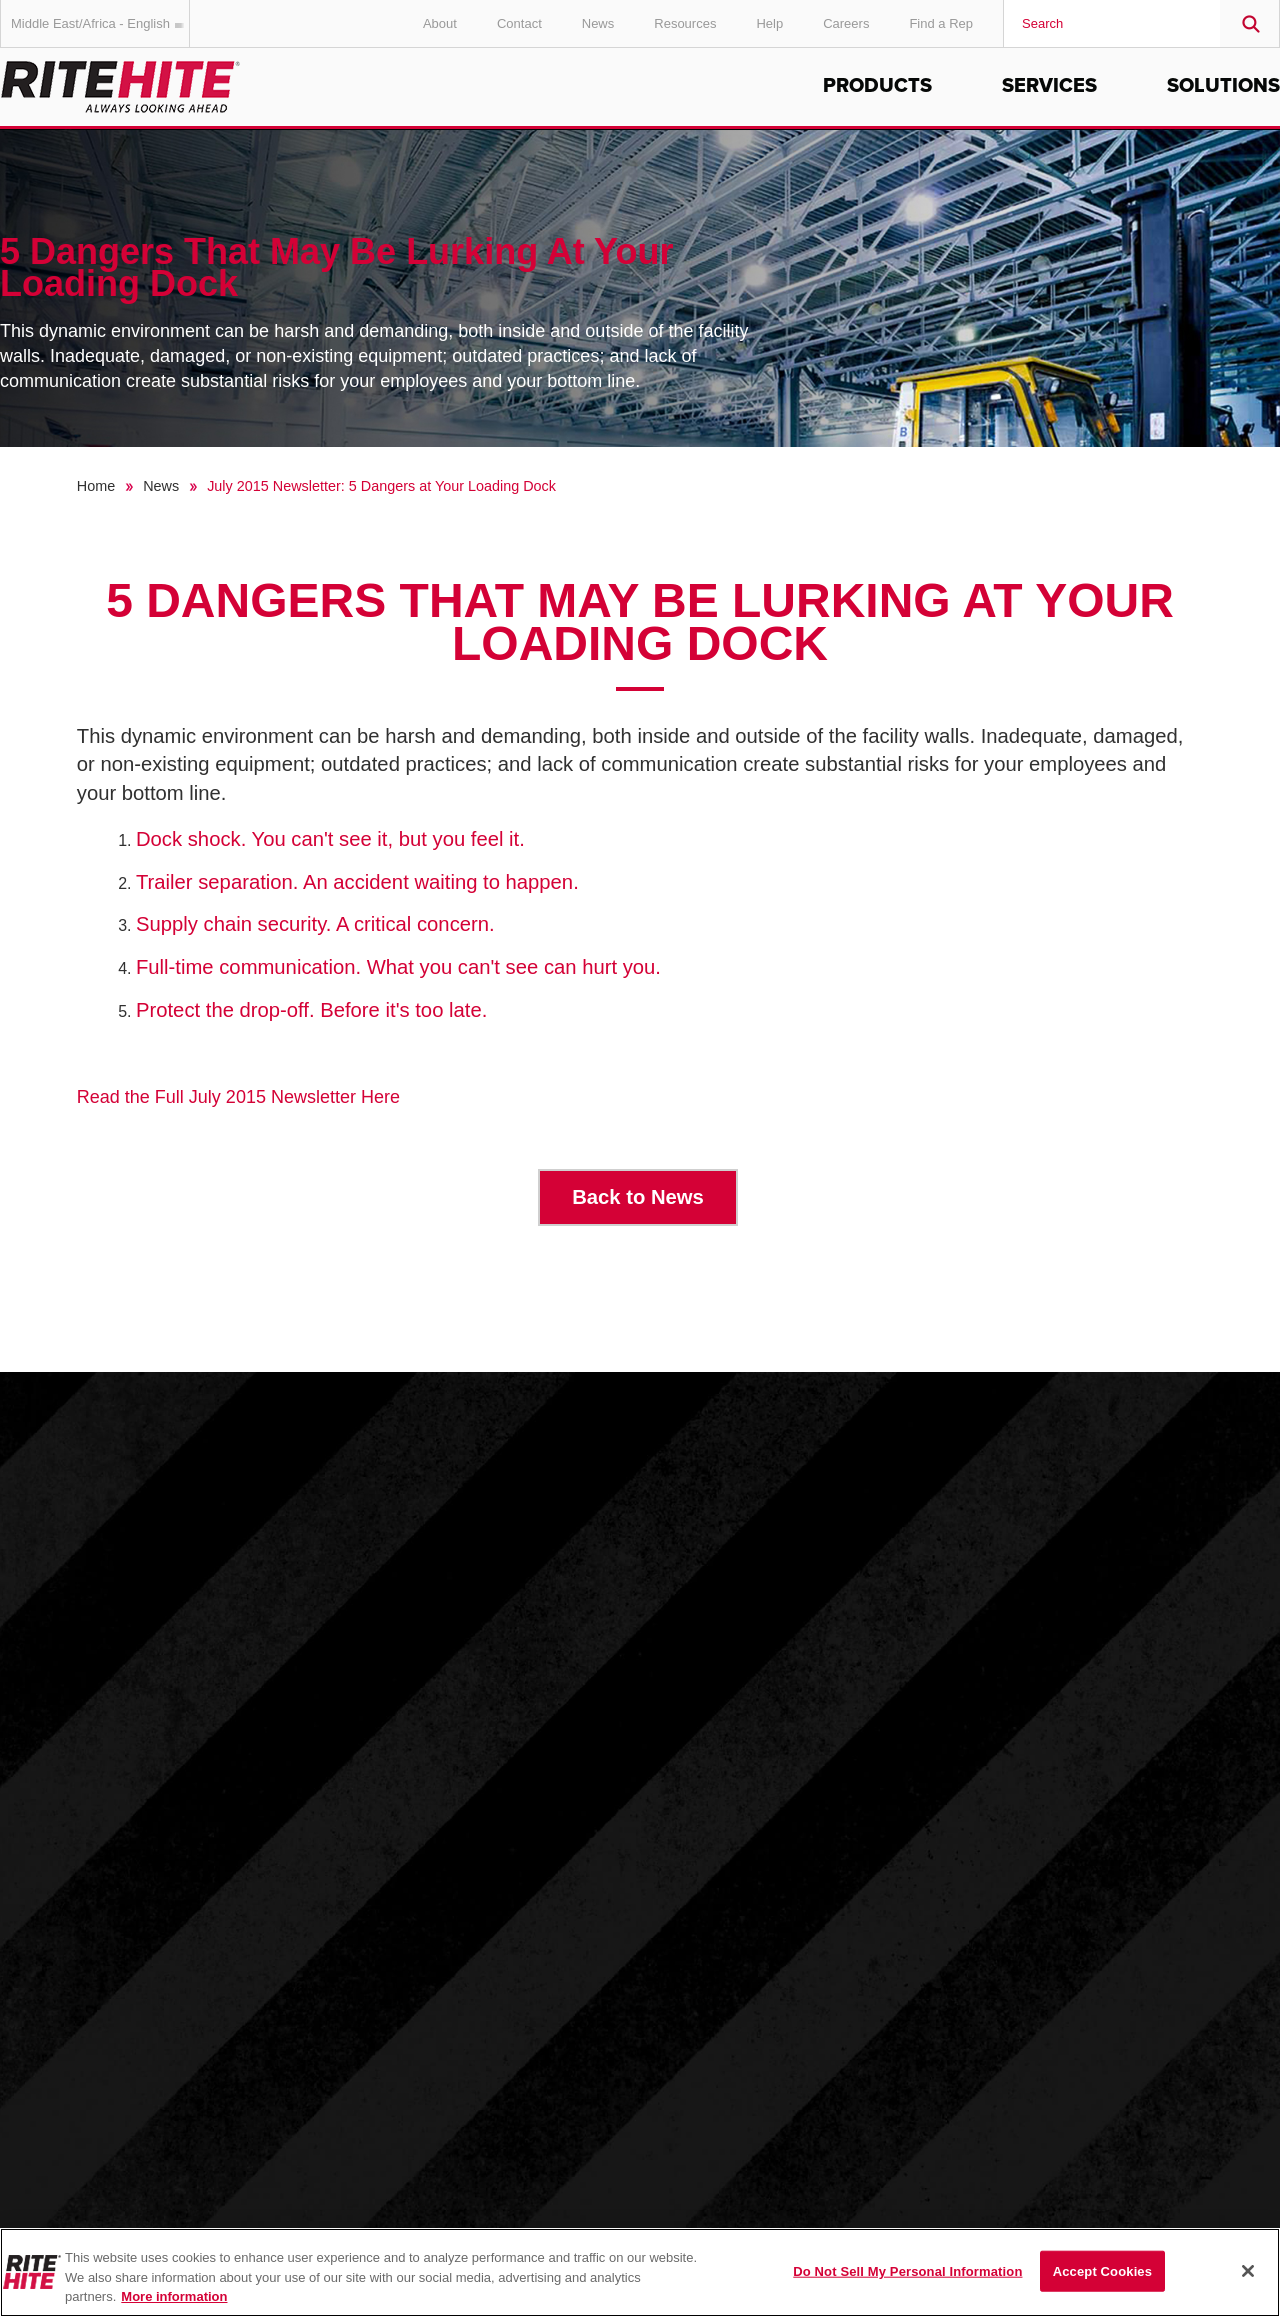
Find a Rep (941, 23)
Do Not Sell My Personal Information (907, 2270)
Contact (519, 23)
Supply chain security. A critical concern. (315, 924)
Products (877, 86)
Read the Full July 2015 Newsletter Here (238, 1097)
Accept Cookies (1102, 2270)
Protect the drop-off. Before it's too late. (311, 1010)
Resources (685, 23)
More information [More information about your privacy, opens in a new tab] (174, 2296)
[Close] (1248, 2271)
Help (769, 23)
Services (1049, 86)
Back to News (638, 1197)
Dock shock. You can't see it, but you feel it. (330, 839)
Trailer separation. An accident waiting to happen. (357, 882)
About (440, 23)
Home (96, 486)
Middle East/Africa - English (100, 23)
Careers (846, 23)
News (598, 23)
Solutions (1223, 86)
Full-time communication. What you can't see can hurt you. (398, 967)
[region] (640, 2272)
